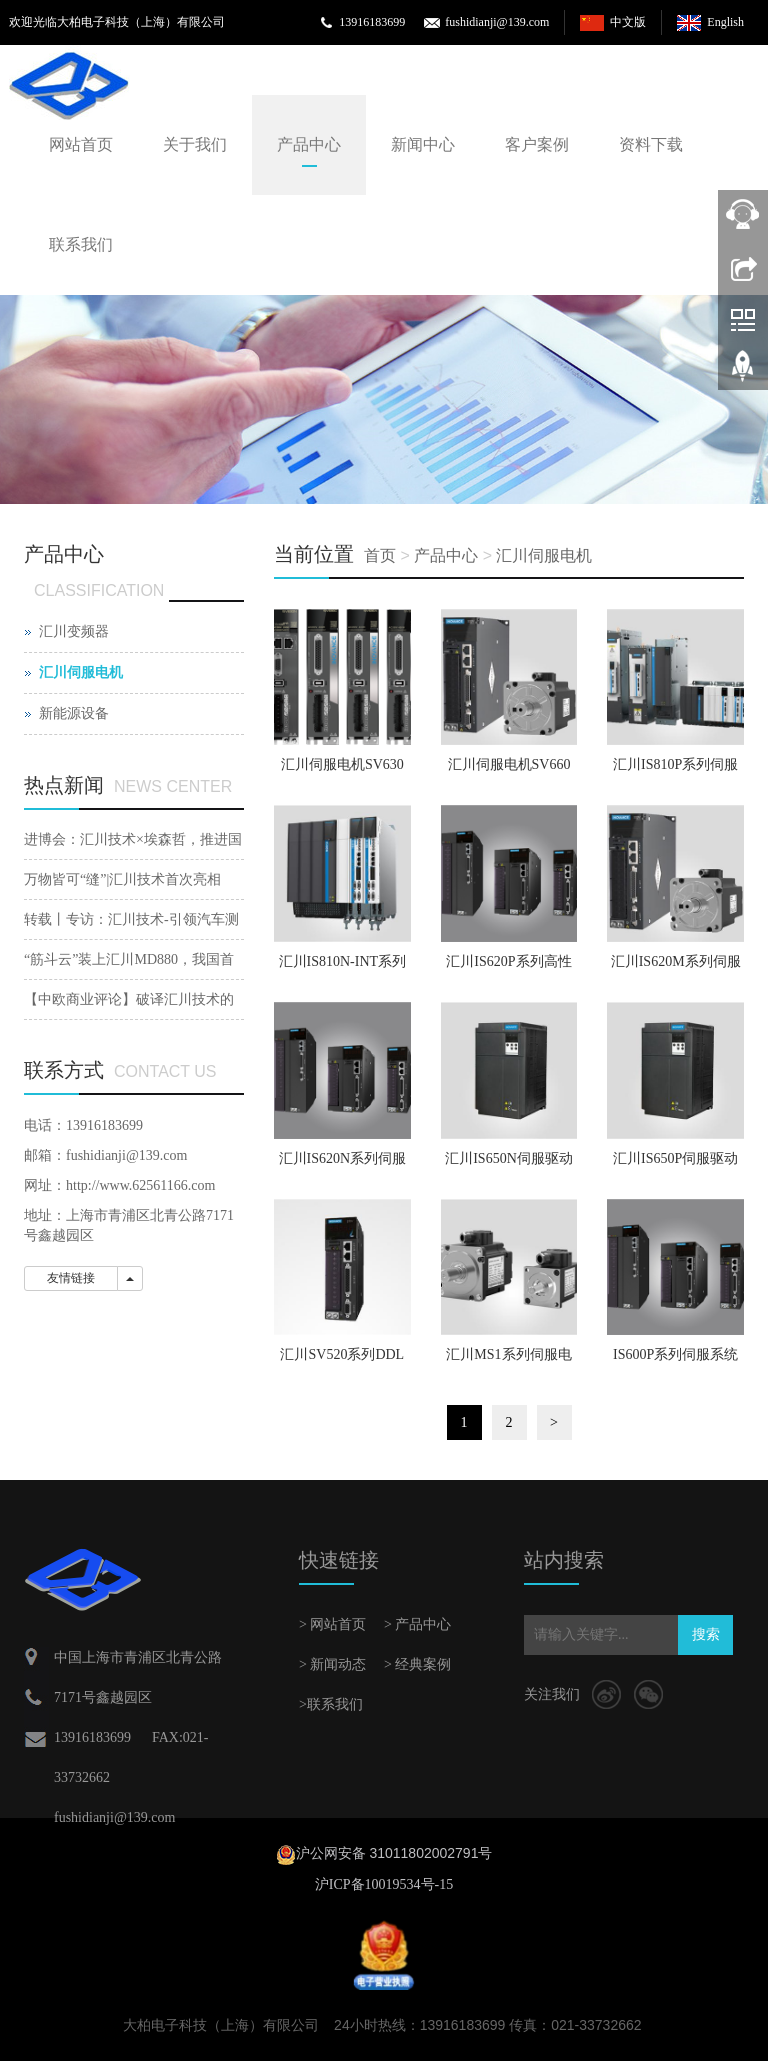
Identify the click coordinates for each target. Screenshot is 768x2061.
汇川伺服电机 (544, 555)
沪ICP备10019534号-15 (384, 1884)
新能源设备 (74, 713)
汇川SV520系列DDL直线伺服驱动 (342, 1361)
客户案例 (537, 144)
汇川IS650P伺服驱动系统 (675, 1165)
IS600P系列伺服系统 (675, 1354)
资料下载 (651, 144)
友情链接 (71, 1278)
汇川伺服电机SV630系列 (342, 771)
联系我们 (81, 244)
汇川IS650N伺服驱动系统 (509, 1165)
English (725, 22)
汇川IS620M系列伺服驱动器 (676, 968)
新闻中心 (423, 144)
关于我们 (195, 144)
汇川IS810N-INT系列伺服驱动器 (343, 968)
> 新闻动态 (332, 1664)
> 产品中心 (417, 1624)
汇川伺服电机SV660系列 (509, 771)
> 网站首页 (332, 1624)
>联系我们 (331, 1704)
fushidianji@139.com (497, 22)
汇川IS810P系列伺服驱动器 (675, 771)
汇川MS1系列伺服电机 (508, 1361)
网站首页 (81, 144)
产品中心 (309, 144)
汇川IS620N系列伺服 (343, 1158)
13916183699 (372, 22)
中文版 (628, 22)
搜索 (706, 1634)
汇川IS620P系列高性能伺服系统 (508, 968)
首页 (380, 555)
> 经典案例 (417, 1664)
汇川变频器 (74, 631)
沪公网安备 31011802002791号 (394, 1853)
